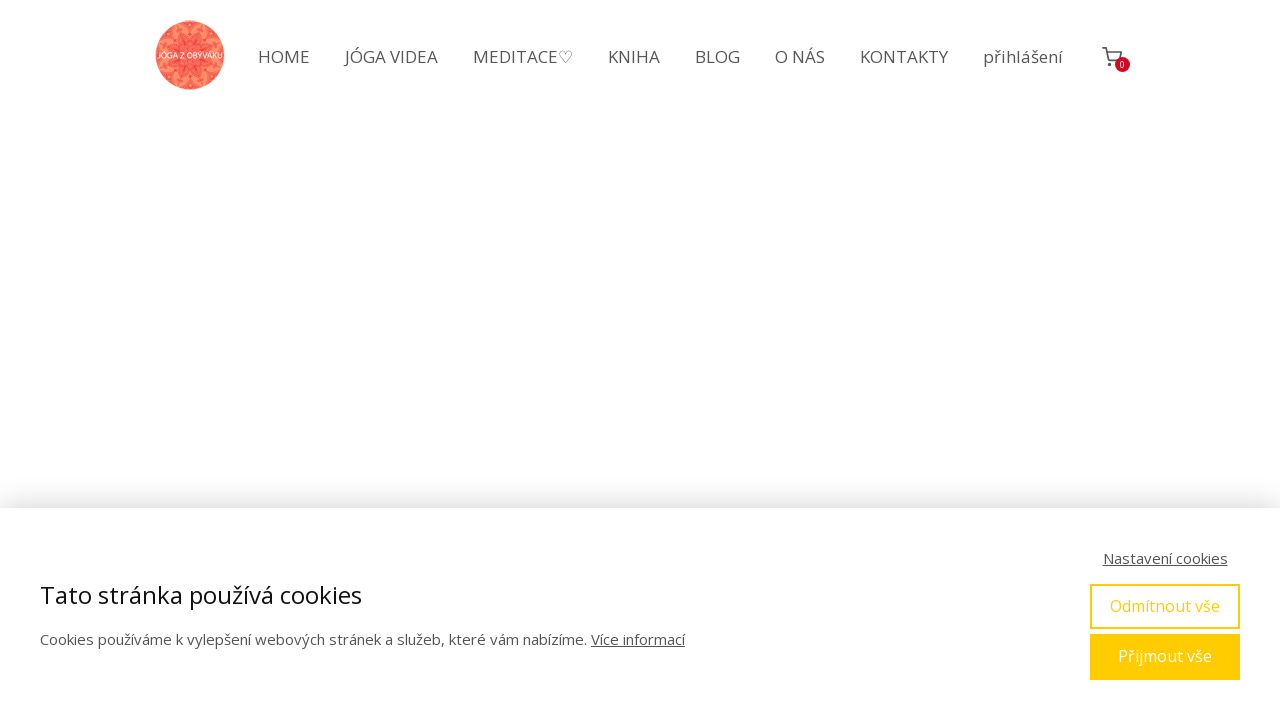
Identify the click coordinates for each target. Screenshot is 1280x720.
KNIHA (634, 56)
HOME (284, 56)
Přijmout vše (1165, 656)
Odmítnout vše (1165, 606)
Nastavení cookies (1165, 558)
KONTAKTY (904, 56)
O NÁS (800, 56)
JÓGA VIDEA (391, 56)
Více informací (638, 639)
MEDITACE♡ (523, 56)
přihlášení (1023, 56)
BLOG (717, 56)
